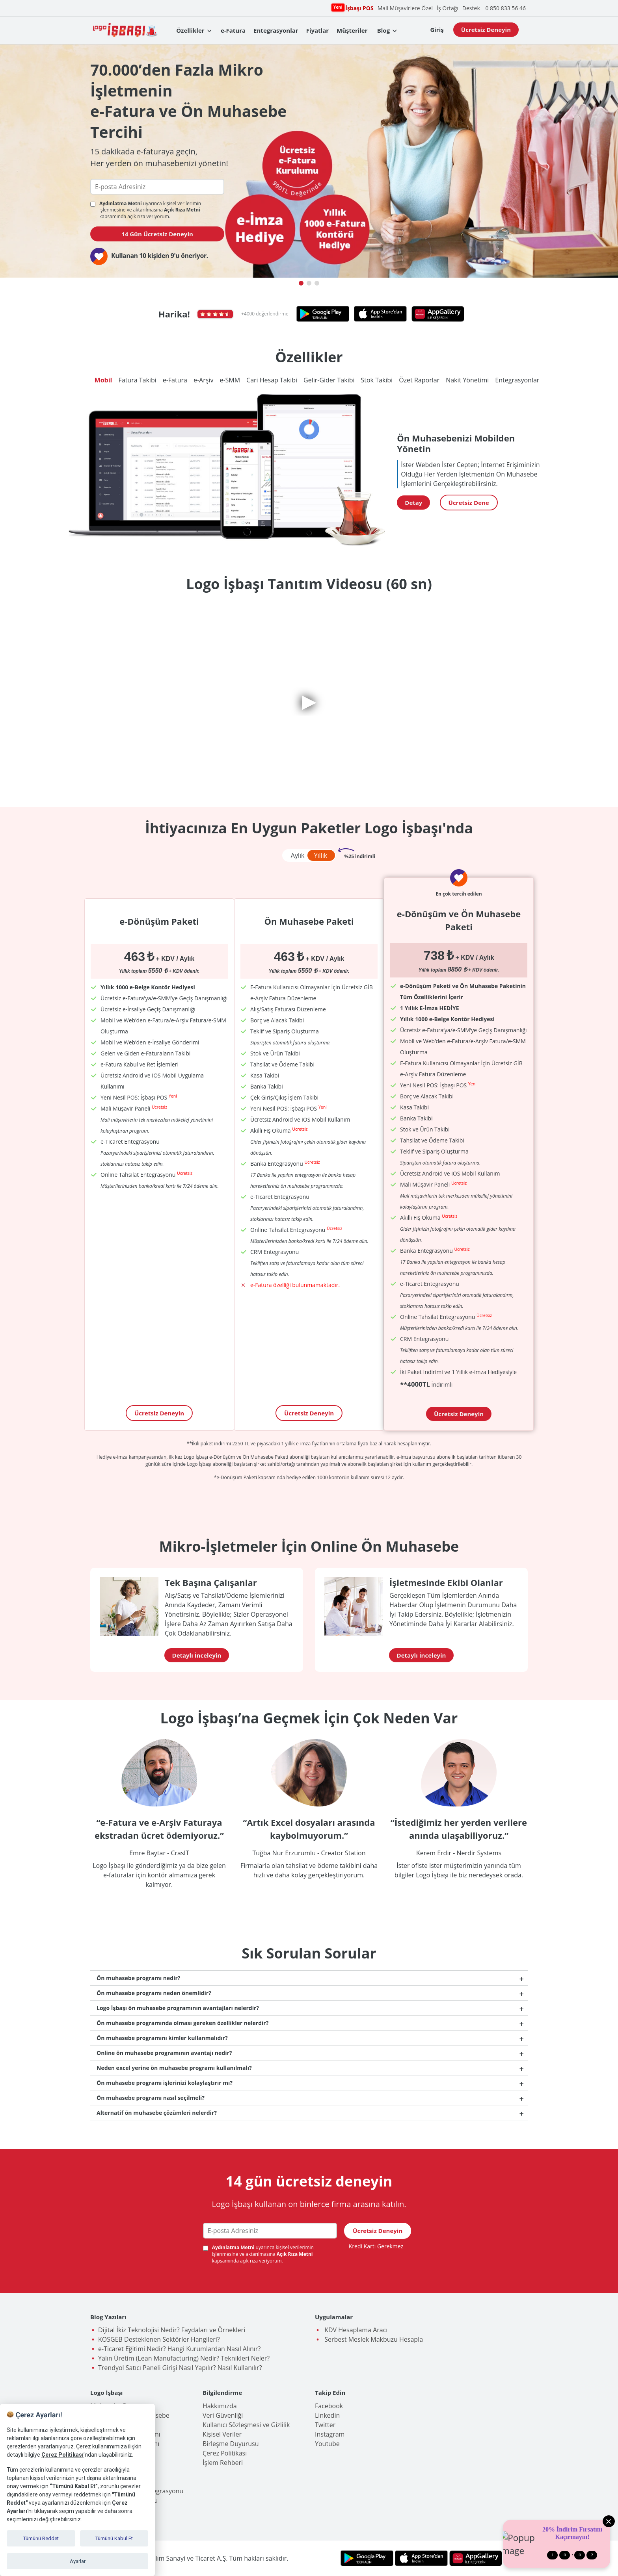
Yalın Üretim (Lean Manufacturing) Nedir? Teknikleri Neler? (184, 2358)
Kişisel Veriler (222, 2434)
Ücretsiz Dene (469, 502)
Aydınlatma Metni (121, 203)
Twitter (325, 2424)
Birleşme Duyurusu (231, 2443)
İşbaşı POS (358, 8)
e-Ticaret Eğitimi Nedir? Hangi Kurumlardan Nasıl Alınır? (179, 2348)
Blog (383, 30)
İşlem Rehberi (223, 2462)
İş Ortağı (447, 8)
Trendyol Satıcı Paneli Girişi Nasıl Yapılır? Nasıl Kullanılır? (180, 2367)
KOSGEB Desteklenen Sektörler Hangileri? (159, 2339)
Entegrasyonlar (275, 30)
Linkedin (327, 2415)
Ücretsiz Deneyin (486, 29)
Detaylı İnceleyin (197, 1655)
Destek (471, 8)
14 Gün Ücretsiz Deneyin (157, 234)
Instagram (329, 2434)
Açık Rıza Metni (182, 209)
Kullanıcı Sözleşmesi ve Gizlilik (246, 2424)
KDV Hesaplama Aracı (355, 2330)
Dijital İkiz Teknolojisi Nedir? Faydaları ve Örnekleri (171, 2330)
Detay (413, 502)
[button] (301, 283)
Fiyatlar (317, 30)
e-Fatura (233, 30)
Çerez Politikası (225, 2453)
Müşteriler (352, 30)
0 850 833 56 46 (505, 8)
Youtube (327, 2443)
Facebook (329, 2406)
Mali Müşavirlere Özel (405, 8)
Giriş (436, 29)
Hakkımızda (220, 2406)
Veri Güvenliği (223, 2415)
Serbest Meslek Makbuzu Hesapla (373, 2339)
